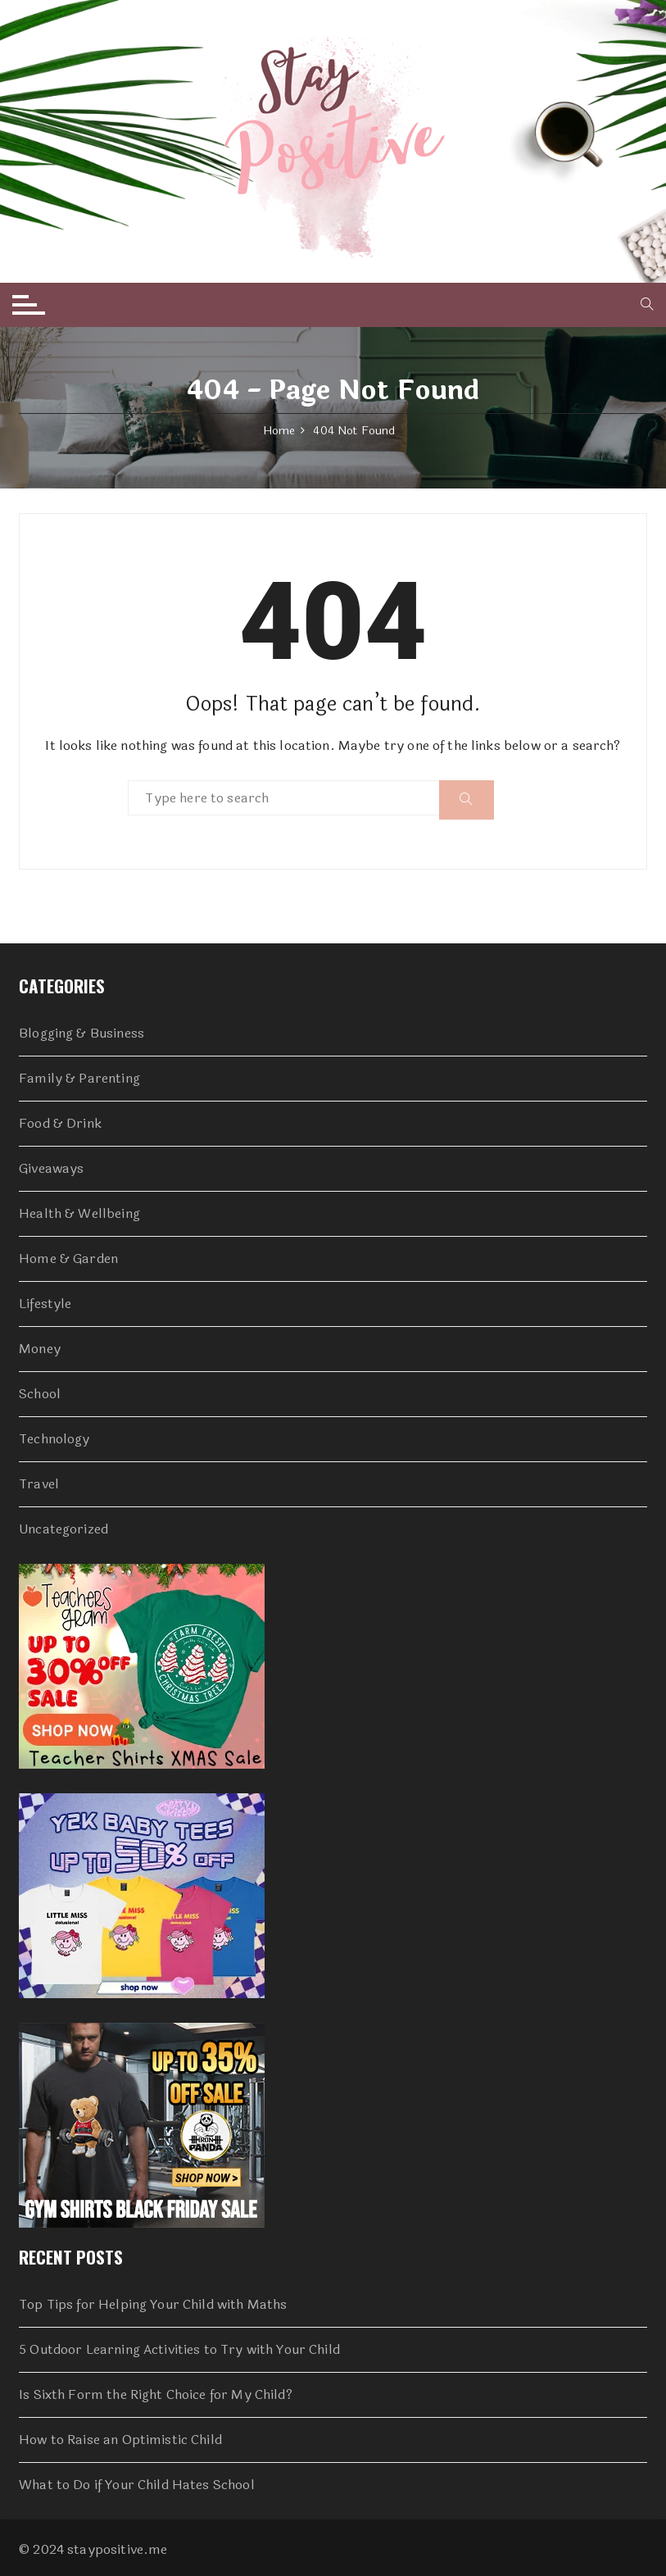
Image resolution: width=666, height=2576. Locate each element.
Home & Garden (68, 1259)
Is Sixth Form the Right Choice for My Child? (155, 2395)
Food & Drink (60, 1124)
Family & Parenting (79, 1078)
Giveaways (51, 1169)
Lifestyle (45, 1304)
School (40, 1394)
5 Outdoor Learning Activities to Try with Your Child (179, 2350)
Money (40, 1349)
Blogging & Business (81, 1033)
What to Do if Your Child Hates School (137, 2485)
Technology (54, 1439)
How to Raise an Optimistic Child (120, 2440)
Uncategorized (63, 1529)
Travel (39, 1484)
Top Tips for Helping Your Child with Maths (153, 2305)
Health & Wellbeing (79, 1214)
